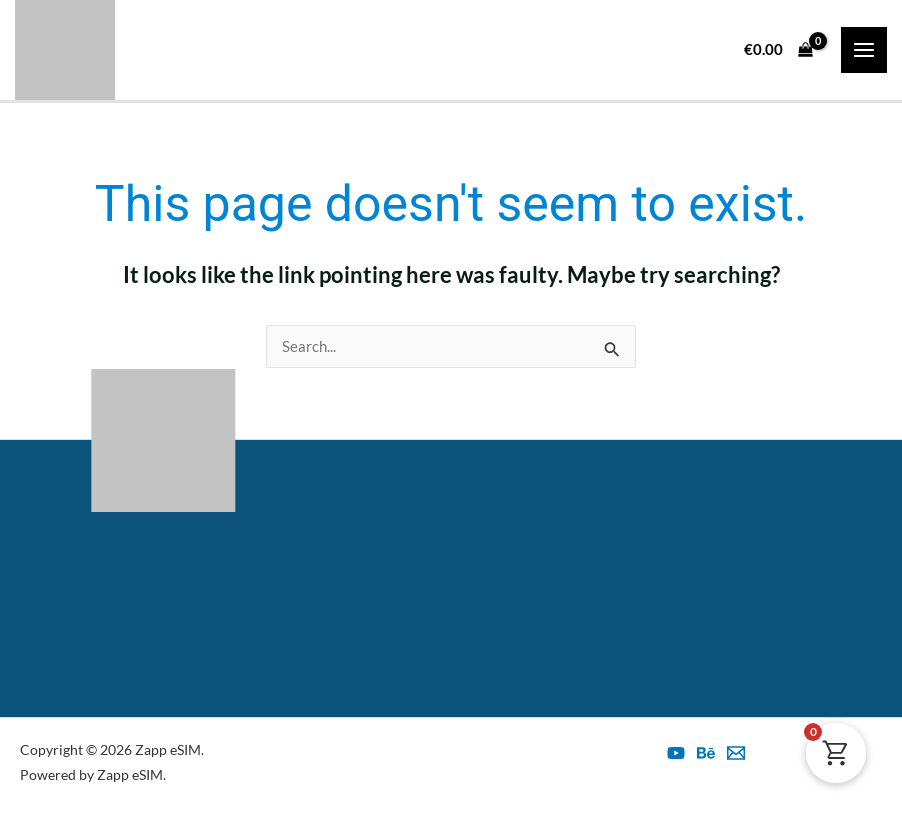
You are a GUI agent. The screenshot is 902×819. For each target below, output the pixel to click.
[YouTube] (676, 753)
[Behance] (706, 753)
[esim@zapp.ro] (736, 753)
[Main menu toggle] (864, 50)
